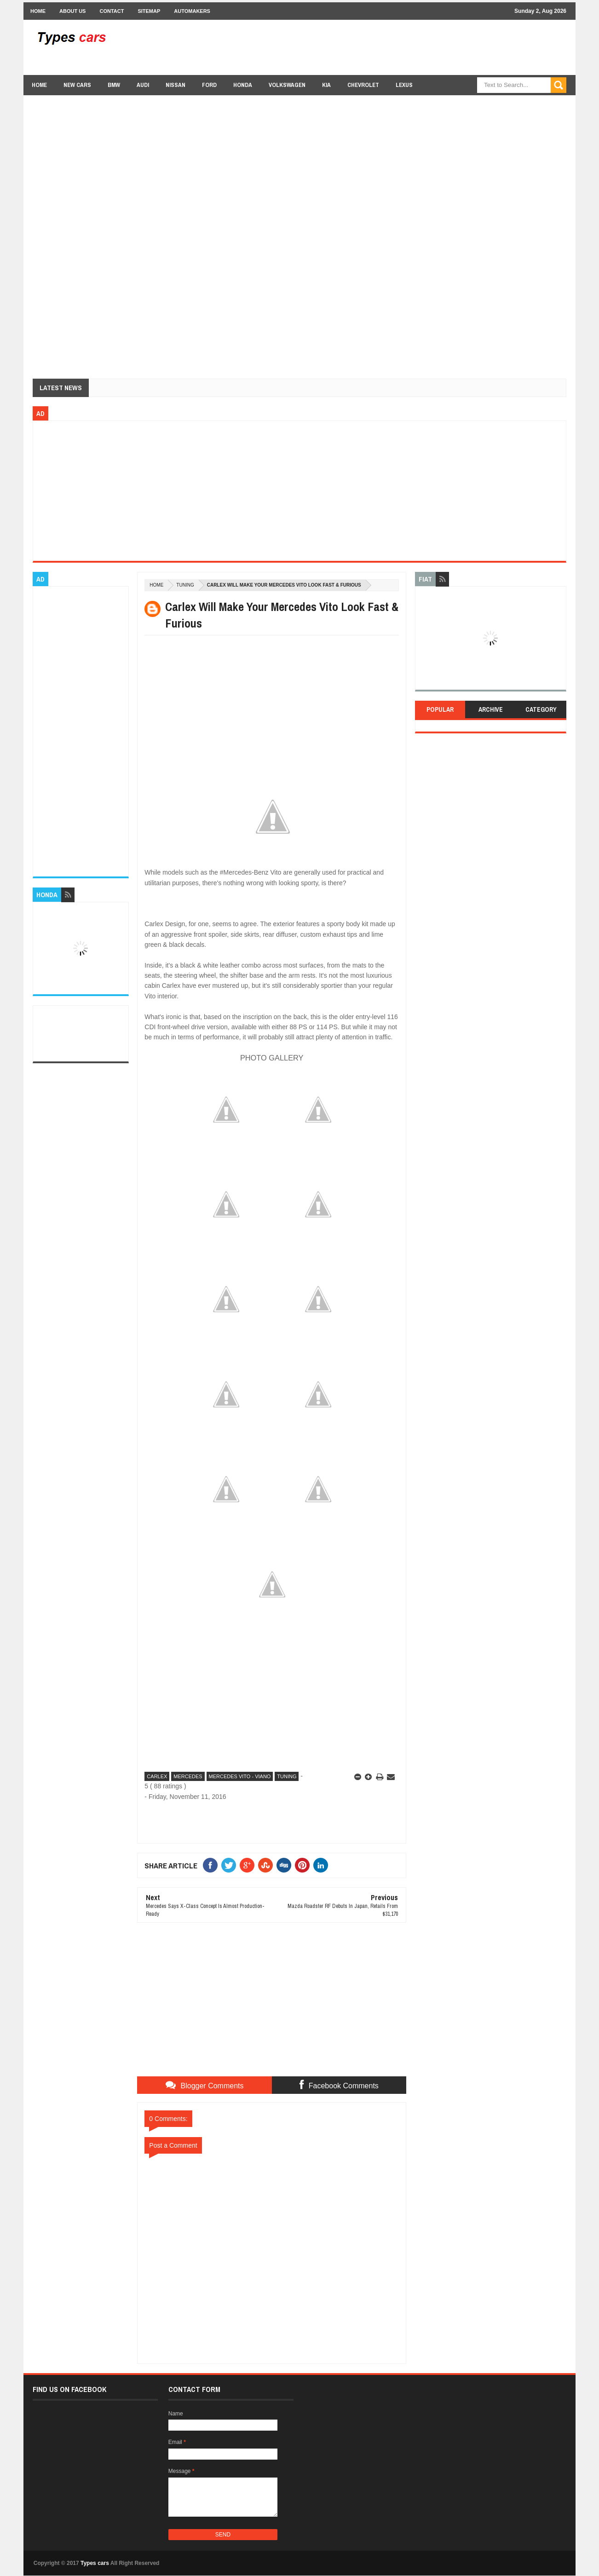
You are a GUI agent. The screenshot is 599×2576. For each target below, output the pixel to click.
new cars (77, 85)
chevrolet (363, 85)
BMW (114, 85)
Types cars (95, 2563)
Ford (209, 85)
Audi (143, 85)
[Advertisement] (398, 47)
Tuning (185, 585)
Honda (242, 85)
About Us (72, 11)
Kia (326, 85)
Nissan (175, 85)
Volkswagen (287, 85)
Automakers (192, 11)
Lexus (404, 85)
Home (38, 11)
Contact (111, 11)
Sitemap (149, 11)
